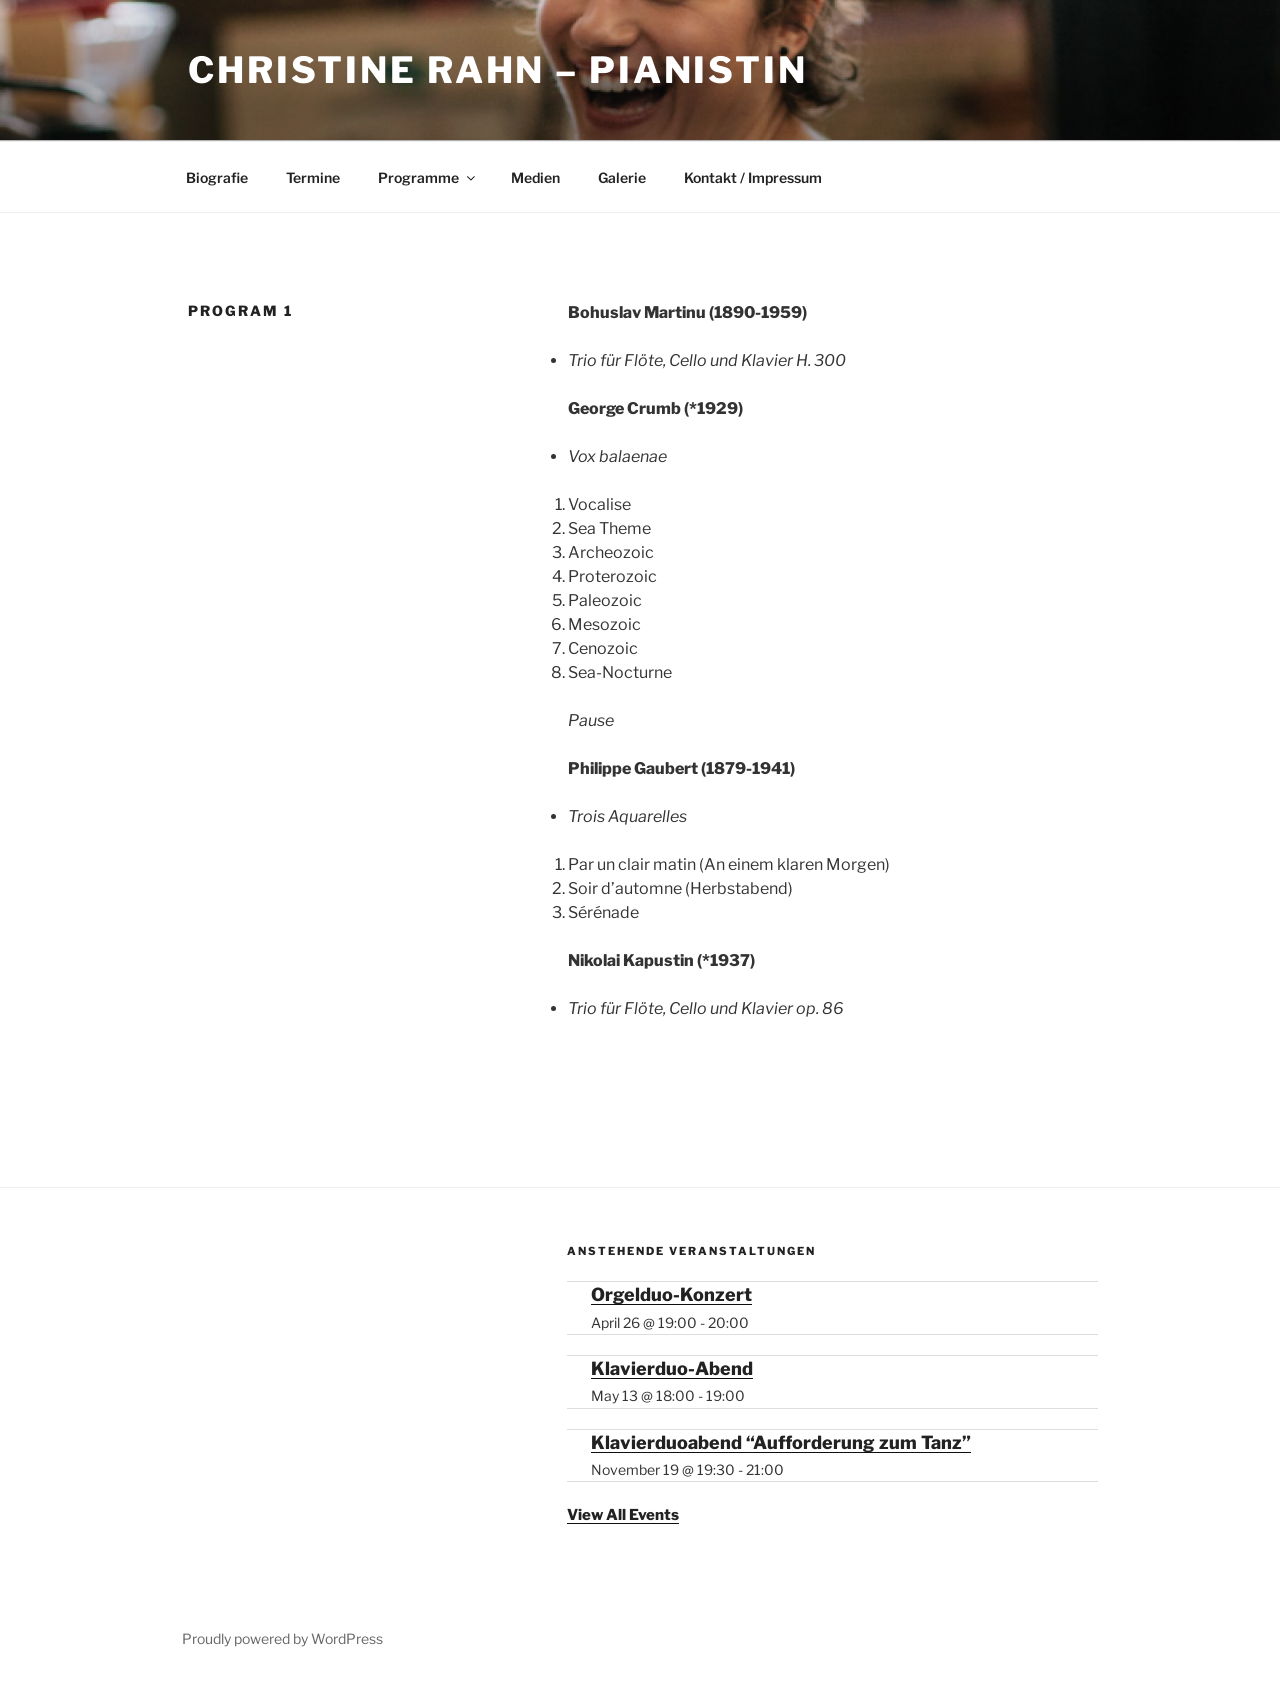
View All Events (623, 1515)
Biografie (217, 177)
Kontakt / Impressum (753, 177)
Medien (535, 177)
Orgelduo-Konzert (671, 1294)
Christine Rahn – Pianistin (498, 70)
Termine (313, 177)
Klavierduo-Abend (672, 1368)
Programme (428, 177)
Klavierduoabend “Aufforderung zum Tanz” (781, 1442)
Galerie (622, 177)
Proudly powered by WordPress (282, 1638)
